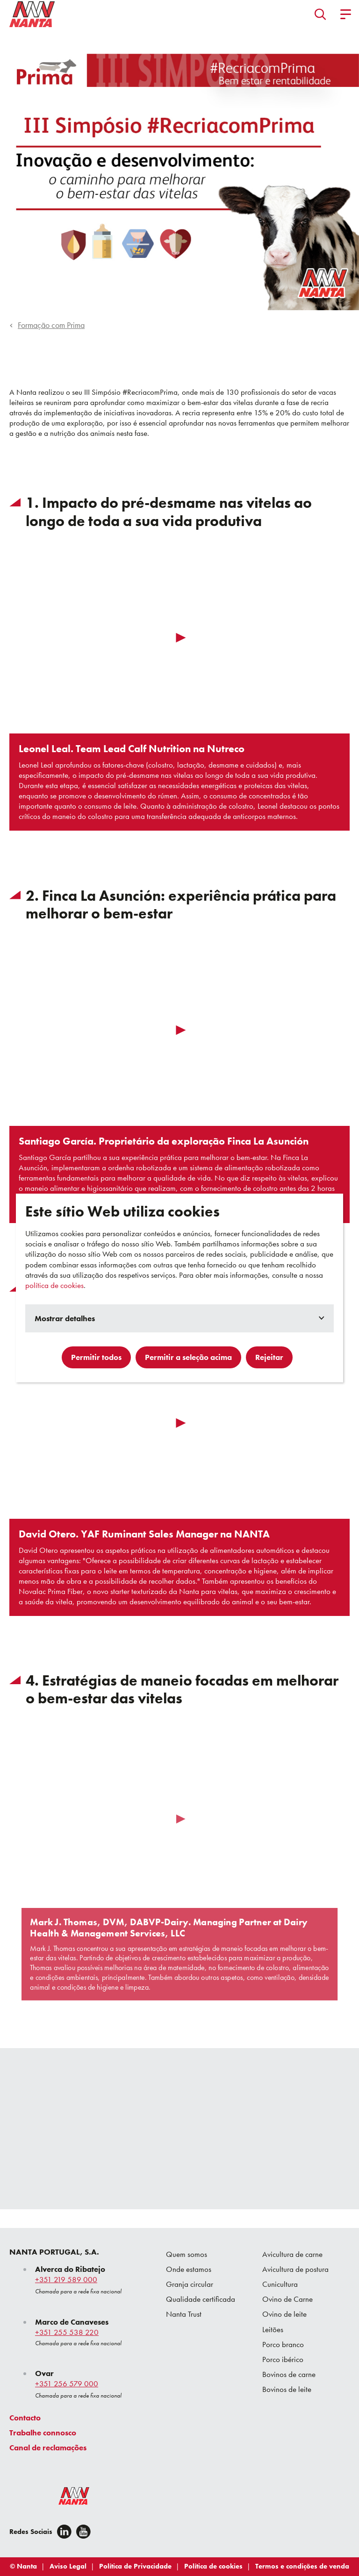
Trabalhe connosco (42, 2432)
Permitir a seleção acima (188, 1357)
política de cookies (54, 1285)
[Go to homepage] (32, 14)
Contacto (25, 2417)
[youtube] (83, 2532)
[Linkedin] (64, 2532)
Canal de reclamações (47, 2447)
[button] (320, 14)
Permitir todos (96, 1357)
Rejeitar (269, 1357)
